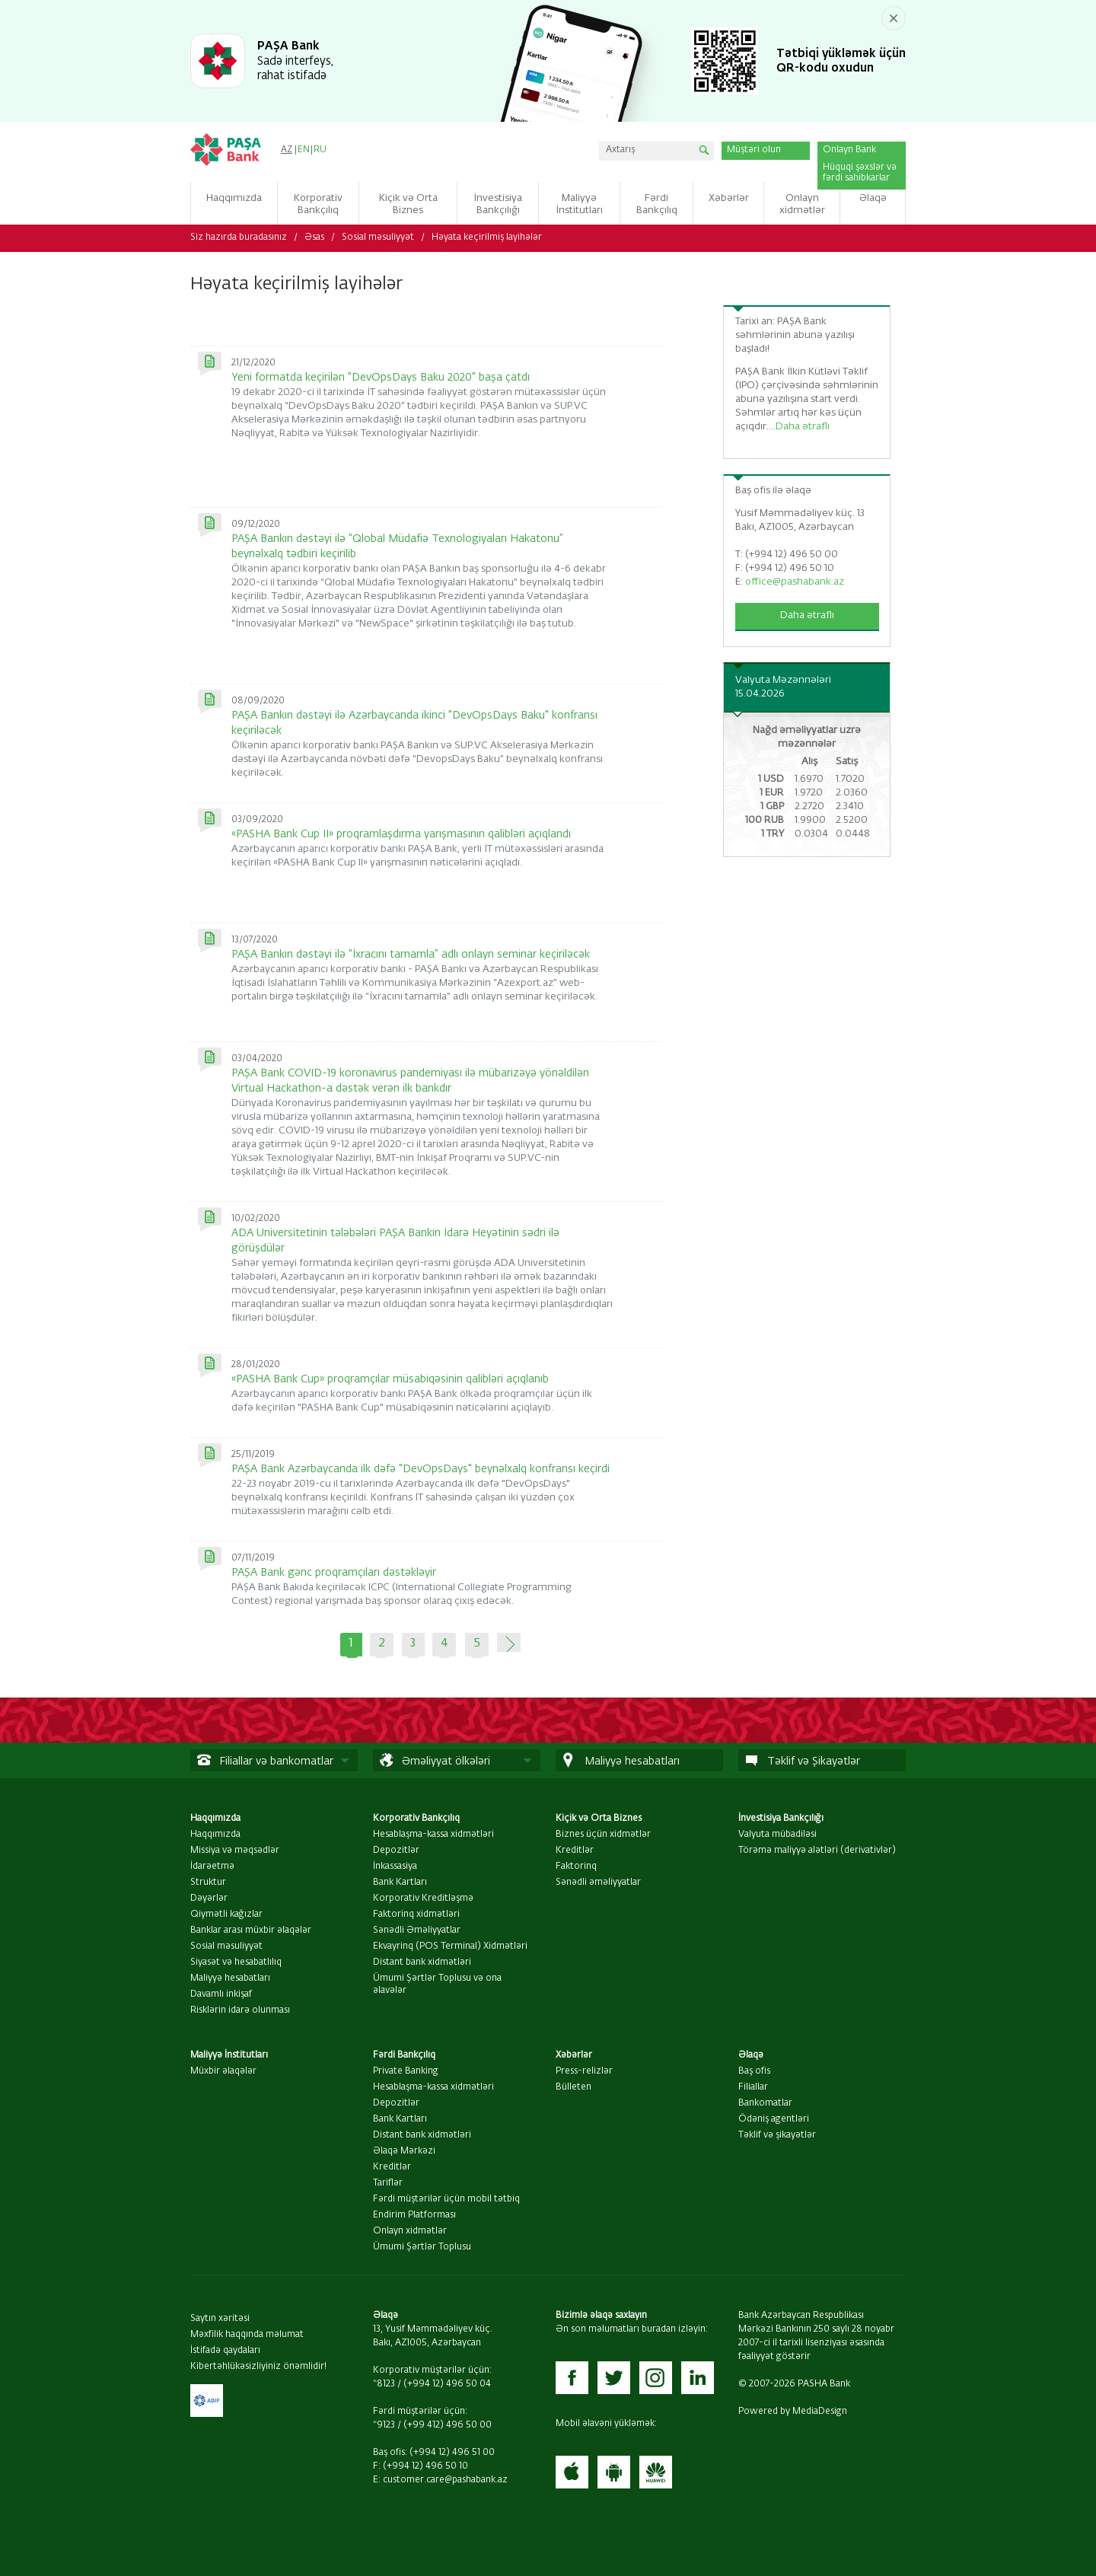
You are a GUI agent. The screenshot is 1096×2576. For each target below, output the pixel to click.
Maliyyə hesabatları (230, 1978)
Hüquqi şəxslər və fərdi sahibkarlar (860, 173)
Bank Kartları (400, 1882)
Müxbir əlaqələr (223, 2071)
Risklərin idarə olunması (240, 2010)
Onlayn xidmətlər (410, 2231)
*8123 (384, 2384)
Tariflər (388, 2183)
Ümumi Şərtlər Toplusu (422, 2247)
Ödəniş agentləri (773, 2119)
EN (304, 150)
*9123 (384, 2425)
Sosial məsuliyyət (378, 237)
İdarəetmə (212, 1866)
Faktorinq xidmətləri (416, 1914)
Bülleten (573, 2087)
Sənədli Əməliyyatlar (416, 1930)
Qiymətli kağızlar (226, 1914)
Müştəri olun (754, 150)
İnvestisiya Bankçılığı (781, 1818)
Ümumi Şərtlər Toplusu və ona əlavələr (437, 1984)
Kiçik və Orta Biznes (599, 1818)
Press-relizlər (584, 2071)
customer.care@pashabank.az (445, 2480)
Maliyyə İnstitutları (229, 2055)
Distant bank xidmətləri (422, 1962)
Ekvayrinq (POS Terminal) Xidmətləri (450, 1946)
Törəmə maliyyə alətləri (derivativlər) (817, 1850)
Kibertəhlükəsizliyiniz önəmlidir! (258, 2366)
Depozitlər (396, 1850)
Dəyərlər (209, 1898)
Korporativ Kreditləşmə (423, 1898)
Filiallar (753, 2087)
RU (320, 150)
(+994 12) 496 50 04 (447, 2384)
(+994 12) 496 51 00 (452, 2452)
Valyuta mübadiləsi (777, 1834)
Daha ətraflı (803, 427)
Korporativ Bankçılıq (416, 1818)
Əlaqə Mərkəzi (404, 2151)
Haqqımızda (215, 1818)
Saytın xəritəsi (220, 2318)
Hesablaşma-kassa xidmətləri (433, 1834)
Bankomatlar (765, 2103)
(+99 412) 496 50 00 (447, 2425)
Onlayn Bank (849, 150)
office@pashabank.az (794, 582)
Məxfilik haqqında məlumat (247, 2334)
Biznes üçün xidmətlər (603, 1834)
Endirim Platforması (414, 2215)
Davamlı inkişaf (221, 1994)
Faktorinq (576, 1866)
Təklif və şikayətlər (777, 2135)
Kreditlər (575, 1850)
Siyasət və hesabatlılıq (236, 1962)
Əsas (314, 237)
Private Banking (405, 2071)
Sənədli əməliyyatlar (598, 1882)
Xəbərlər (574, 2055)
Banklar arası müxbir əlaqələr (250, 1930)
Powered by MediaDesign (792, 2411)
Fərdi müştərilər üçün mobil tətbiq (446, 2199)
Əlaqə (750, 2055)
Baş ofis (754, 2071)
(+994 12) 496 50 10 (425, 2466)
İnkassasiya (395, 1866)
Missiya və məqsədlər (234, 1850)
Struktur (208, 1882)
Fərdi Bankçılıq (404, 2055)
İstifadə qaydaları (225, 2350)
